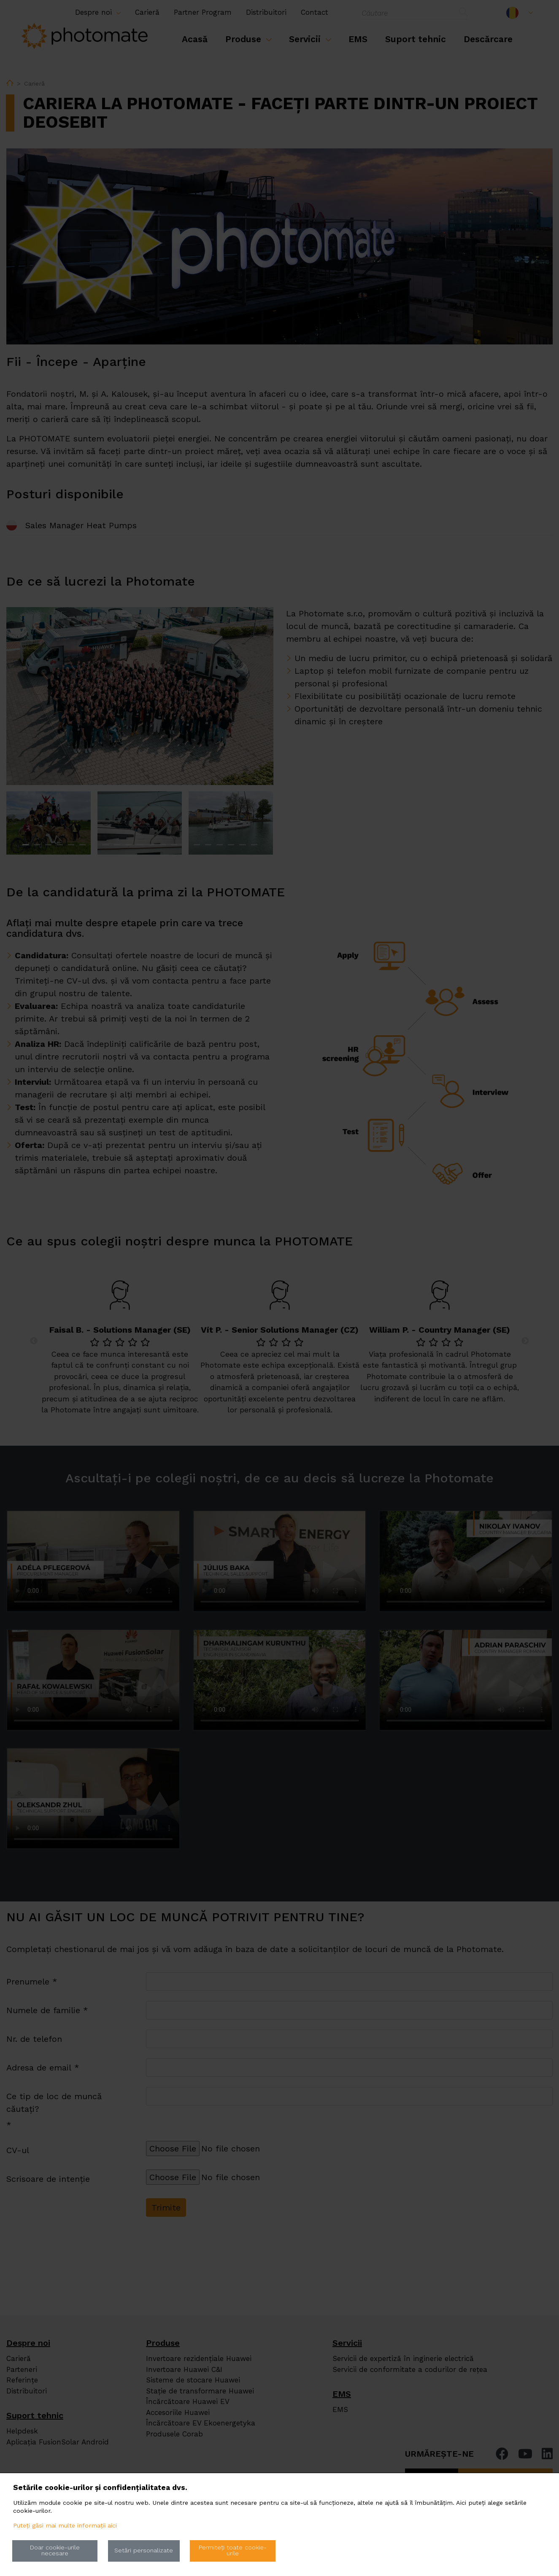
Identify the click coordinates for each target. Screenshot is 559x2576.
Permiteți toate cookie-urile (233, 2550)
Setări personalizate (143, 2550)
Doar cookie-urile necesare (55, 2550)
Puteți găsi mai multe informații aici (65, 2525)
